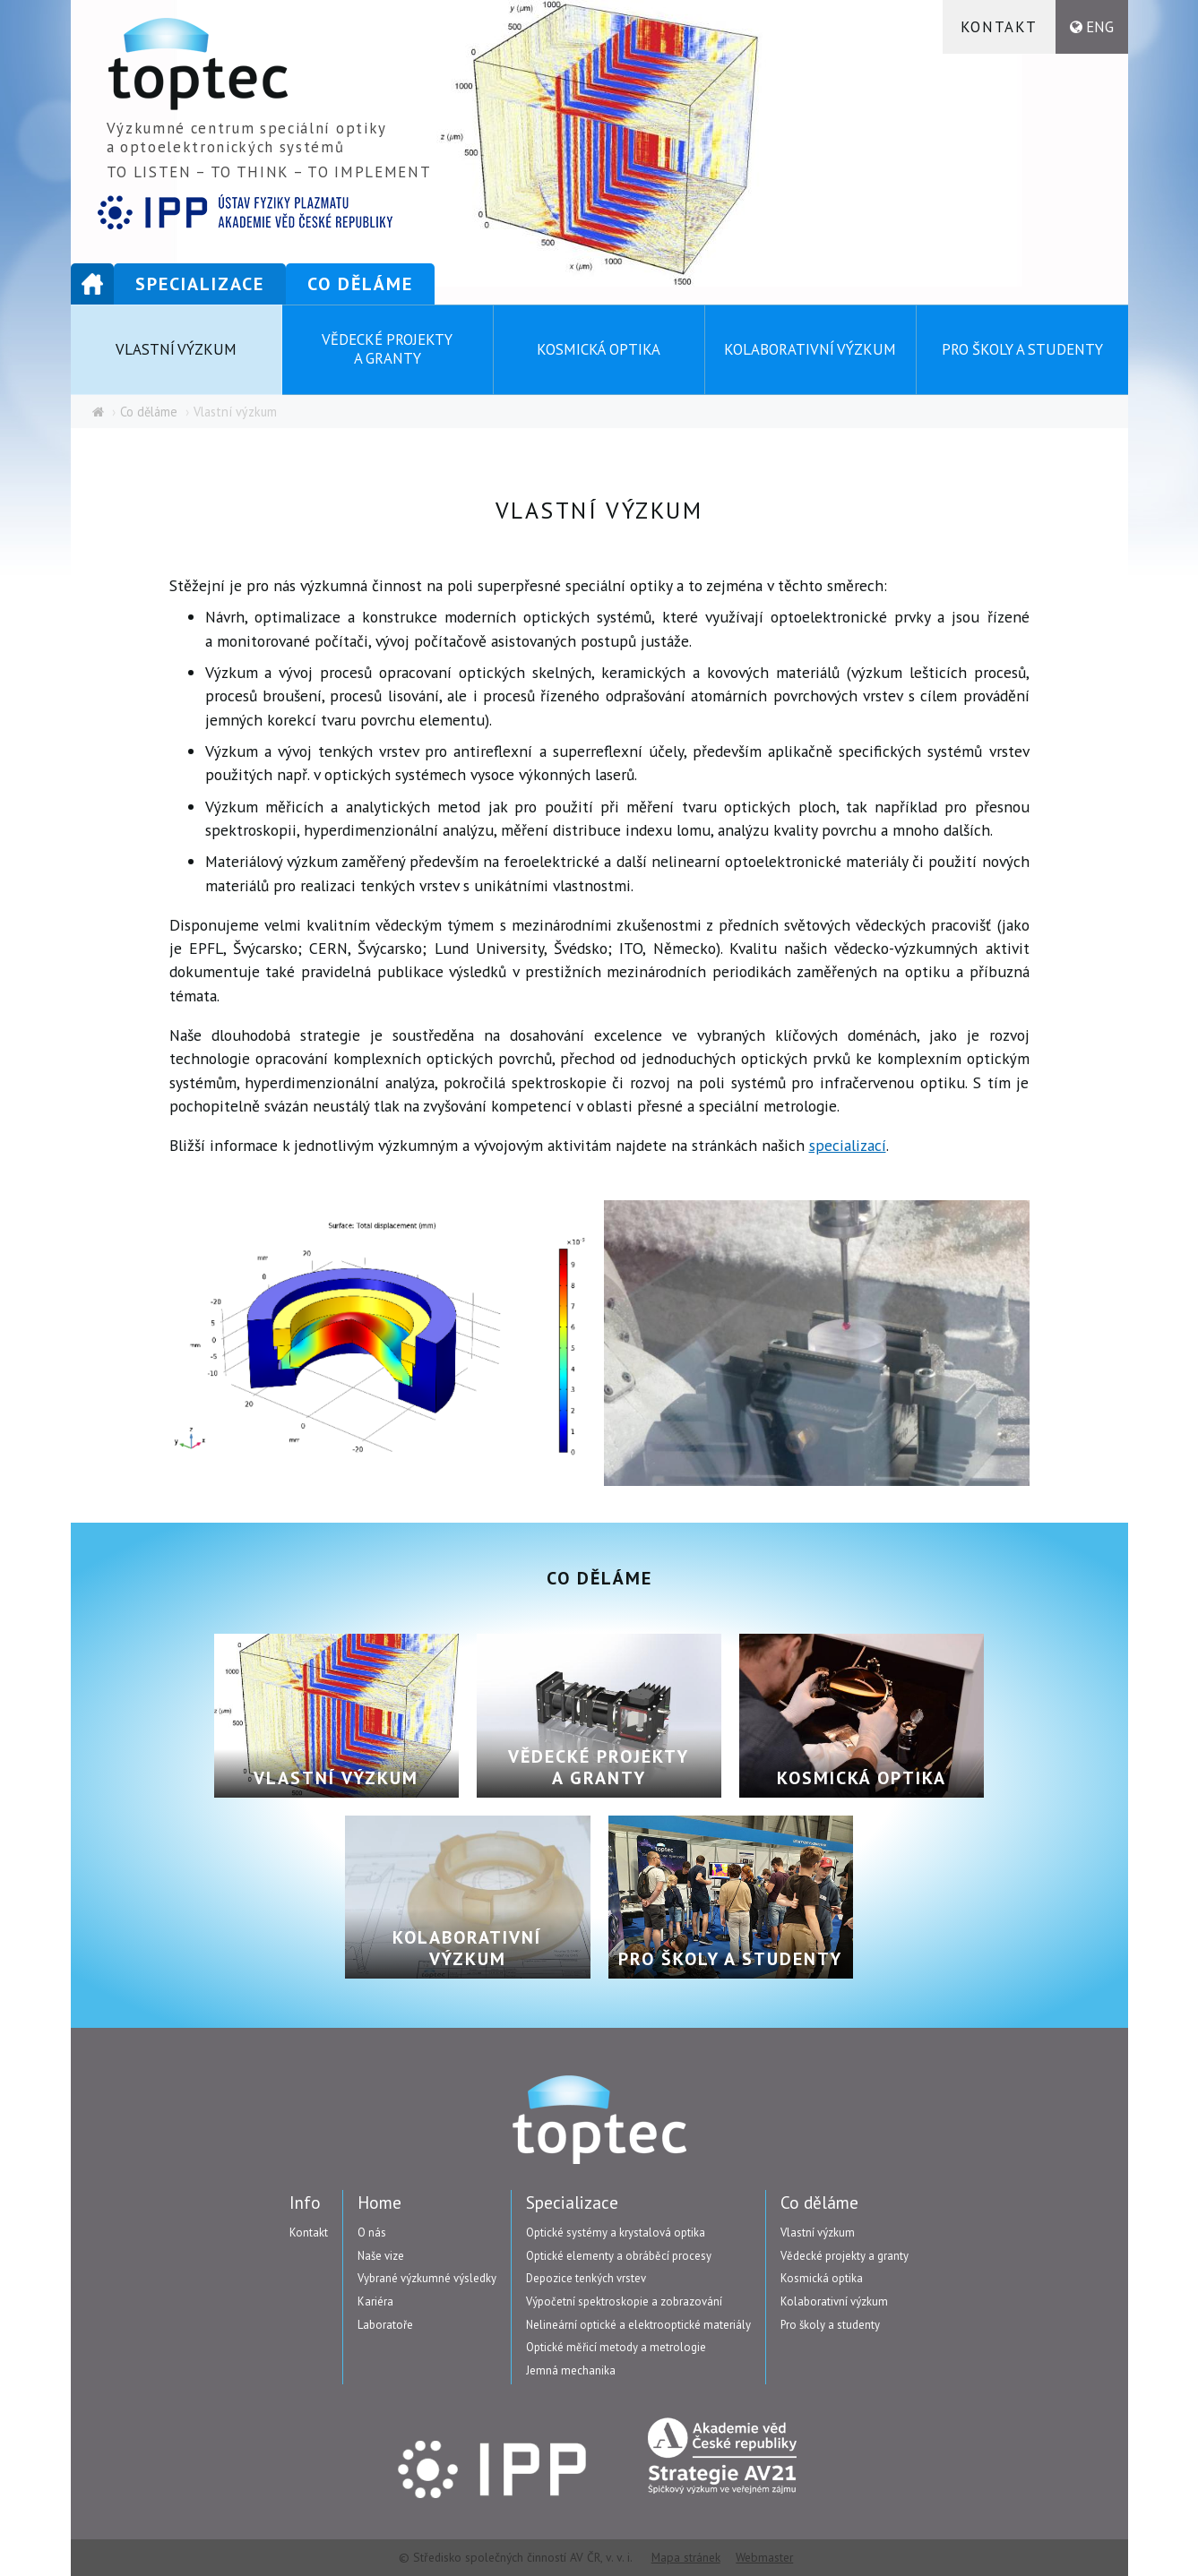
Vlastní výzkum (176, 349)
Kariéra (375, 2301)
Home (92, 284)
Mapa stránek (685, 2557)
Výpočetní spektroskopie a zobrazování (624, 2301)
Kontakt (999, 27)
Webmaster (764, 2557)
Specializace (199, 284)
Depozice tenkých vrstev (586, 2278)
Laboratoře (385, 2324)
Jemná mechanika (571, 2370)
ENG (1100, 27)
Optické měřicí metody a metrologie (616, 2347)
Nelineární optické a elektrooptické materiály (638, 2324)
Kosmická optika (598, 349)
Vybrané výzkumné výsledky (427, 2278)
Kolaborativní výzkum (810, 349)
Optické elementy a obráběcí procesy (618, 2255)
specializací (847, 1145)
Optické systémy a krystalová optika (615, 2232)
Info (305, 2202)
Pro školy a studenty (1022, 349)
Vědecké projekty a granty (387, 349)
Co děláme (360, 284)
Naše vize (381, 2255)
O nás (372, 2232)
